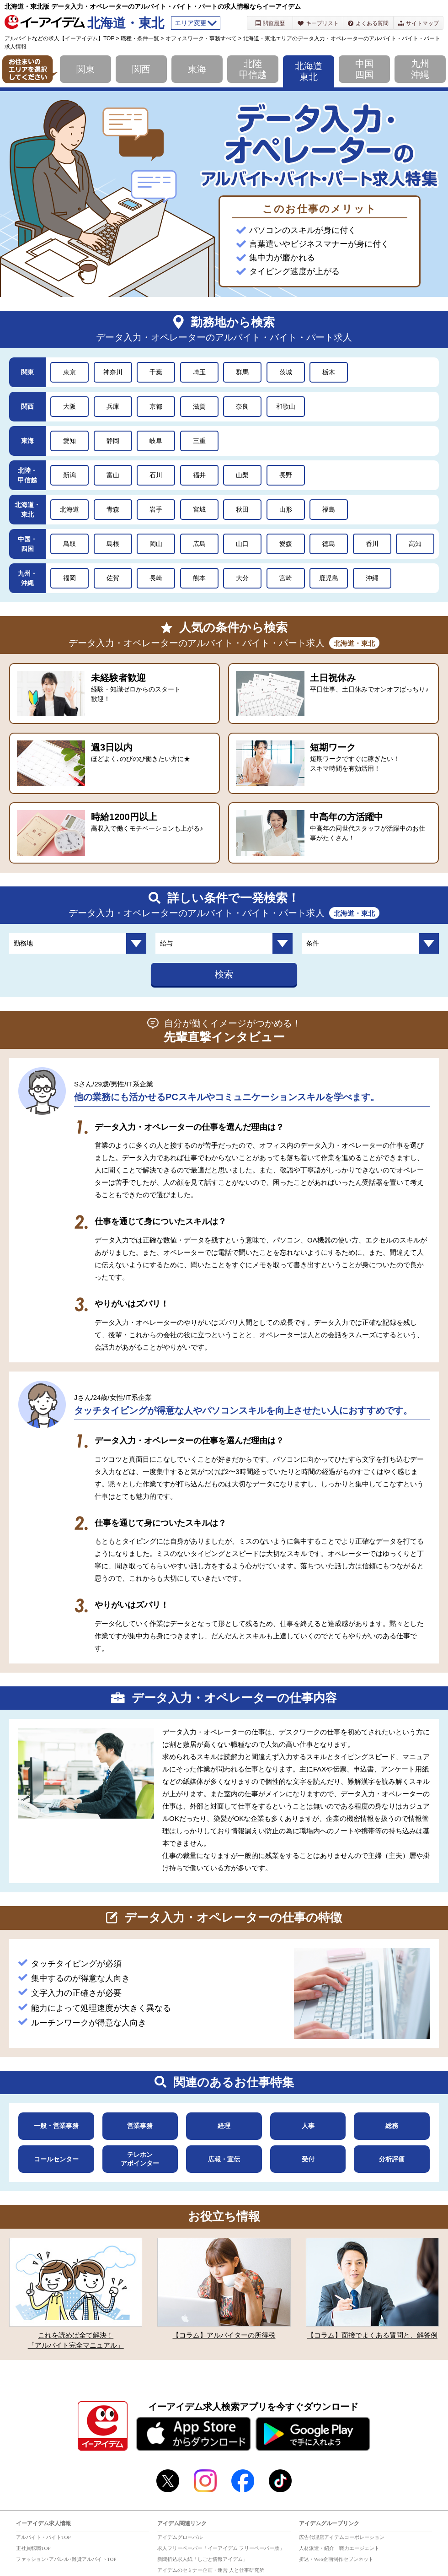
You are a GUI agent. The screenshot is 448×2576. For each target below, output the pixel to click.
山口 (242, 543)
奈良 (242, 406)
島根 (113, 543)
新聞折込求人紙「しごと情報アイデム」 (202, 2559)
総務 (391, 2125)
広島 (199, 543)
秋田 (242, 509)
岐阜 (155, 440)
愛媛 (285, 543)
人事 (308, 2125)
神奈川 (113, 372)
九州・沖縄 (27, 578)
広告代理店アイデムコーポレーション (341, 2537)
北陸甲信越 (253, 69)
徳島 (328, 543)
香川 (372, 543)
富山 (113, 475)
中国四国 (364, 69)
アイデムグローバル (180, 2537)
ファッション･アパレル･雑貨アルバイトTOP (66, 2559)
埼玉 (199, 372)
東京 (69, 372)
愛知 (69, 440)
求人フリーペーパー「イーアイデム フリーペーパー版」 (220, 2548)
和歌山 (285, 406)
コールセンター (56, 2159)
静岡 (113, 440)
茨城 (285, 372)
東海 (197, 69)
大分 (242, 578)
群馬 (242, 372)
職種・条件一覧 (140, 38)
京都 (155, 406)
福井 (199, 475)
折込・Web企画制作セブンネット (336, 2559)
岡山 (155, 543)
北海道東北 (308, 71)
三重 (199, 440)
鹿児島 (328, 578)
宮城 (199, 509)
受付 (308, 2159)
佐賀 (113, 578)
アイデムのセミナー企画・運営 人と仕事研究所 (210, 2570)
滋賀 (199, 406)
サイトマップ (418, 23)
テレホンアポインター (140, 2159)
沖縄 (372, 578)
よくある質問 (368, 23)
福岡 (69, 578)
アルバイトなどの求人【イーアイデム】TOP (59, 38)
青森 (113, 509)
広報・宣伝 (224, 2159)
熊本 (199, 578)
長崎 (155, 578)
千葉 (155, 372)
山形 (285, 509)
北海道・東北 (27, 509)
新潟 (69, 475)
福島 (328, 509)
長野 (285, 475)
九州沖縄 (420, 69)
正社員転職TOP (33, 2548)
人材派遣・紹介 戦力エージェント (339, 2548)
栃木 (328, 372)
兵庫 (113, 406)
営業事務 (140, 2125)
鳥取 (69, 543)
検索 (224, 974)
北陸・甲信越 (27, 475)
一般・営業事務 (56, 2125)
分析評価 (392, 2159)
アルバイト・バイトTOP (43, 2537)
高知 (415, 543)
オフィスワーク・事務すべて (201, 38)
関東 (85, 69)
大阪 (69, 406)
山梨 (242, 475)
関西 (141, 69)
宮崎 (285, 578)
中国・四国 (27, 543)
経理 (224, 2125)
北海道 (69, 509)
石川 (155, 475)
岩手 (155, 509)
